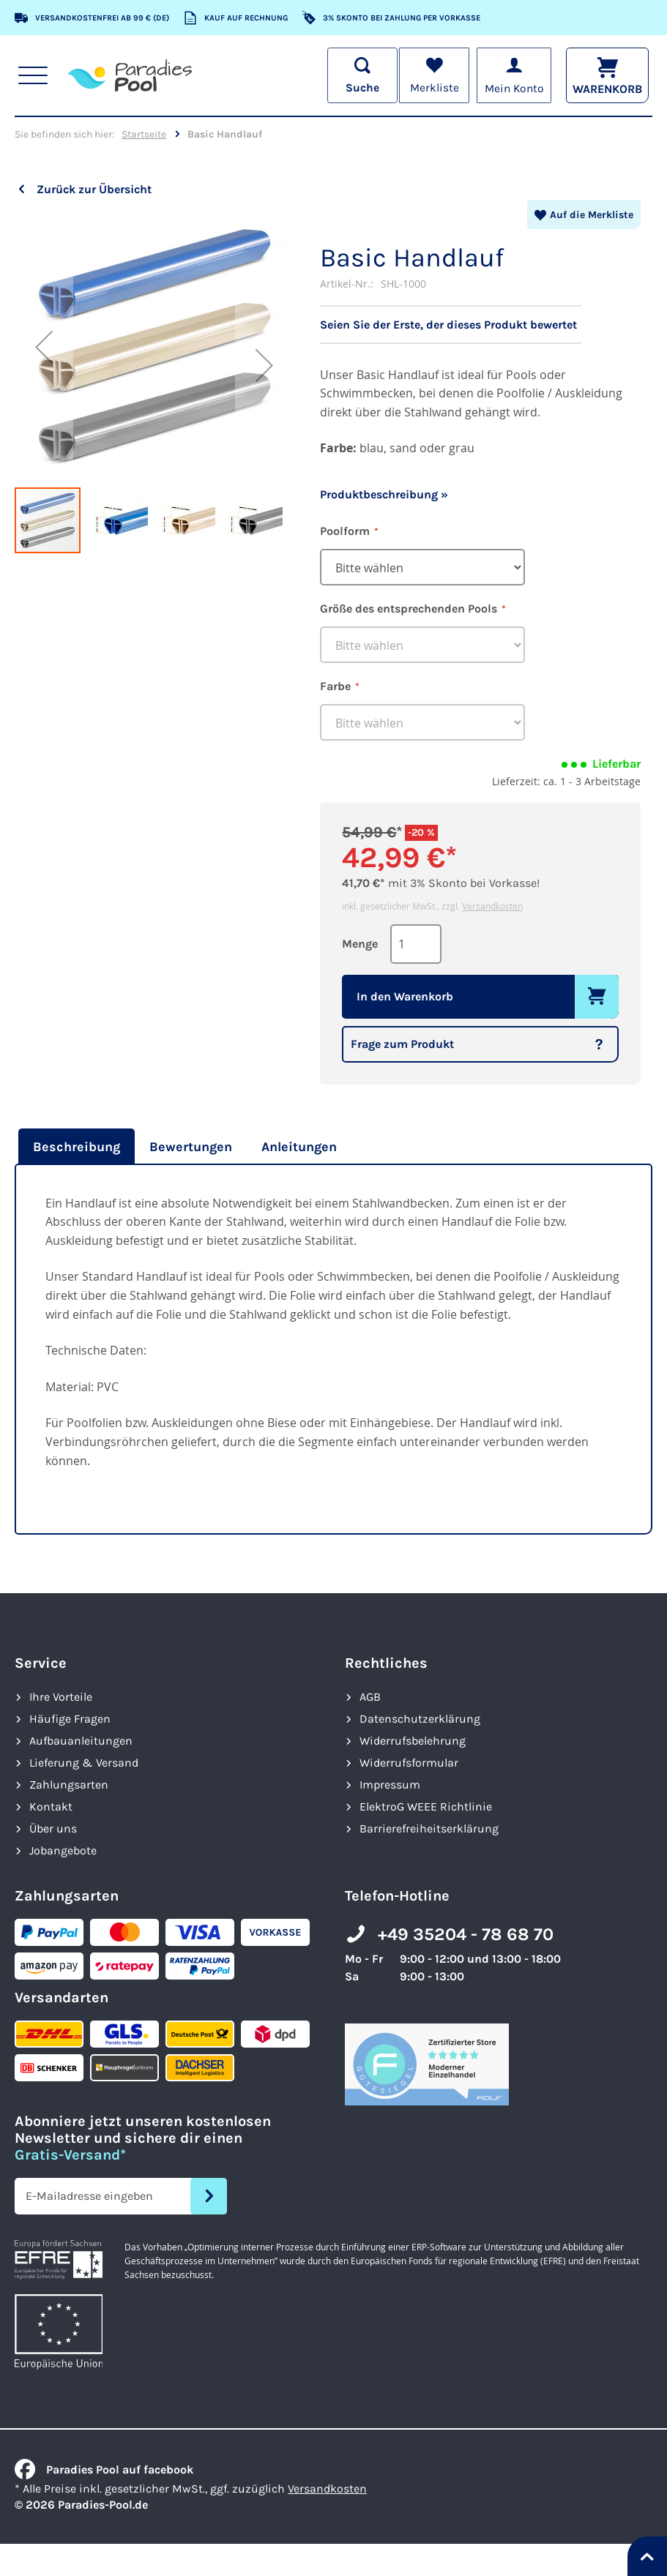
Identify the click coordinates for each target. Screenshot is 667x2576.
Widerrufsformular (408, 1763)
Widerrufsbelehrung (412, 1741)
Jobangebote (63, 1850)
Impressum (389, 1784)
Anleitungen (299, 1147)
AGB (370, 1697)
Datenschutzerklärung (419, 1719)
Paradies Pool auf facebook (104, 2469)
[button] (44, 346)
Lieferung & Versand (83, 1763)
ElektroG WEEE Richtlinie (425, 1806)
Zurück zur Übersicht (94, 189)
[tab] (75, 1146)
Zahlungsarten (68, 1784)
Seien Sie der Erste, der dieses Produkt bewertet (448, 325)
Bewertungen (190, 1147)
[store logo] (129, 75)
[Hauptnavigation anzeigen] (33, 75)
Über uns (53, 1828)
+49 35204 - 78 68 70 (466, 1934)
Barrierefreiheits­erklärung (429, 1828)
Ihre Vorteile (60, 1697)
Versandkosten (492, 906)
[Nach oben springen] (647, 2556)
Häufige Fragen (70, 1719)
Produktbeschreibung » (384, 494)
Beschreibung (76, 1147)
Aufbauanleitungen (81, 1741)
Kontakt (50, 1806)
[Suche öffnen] (359, 75)
